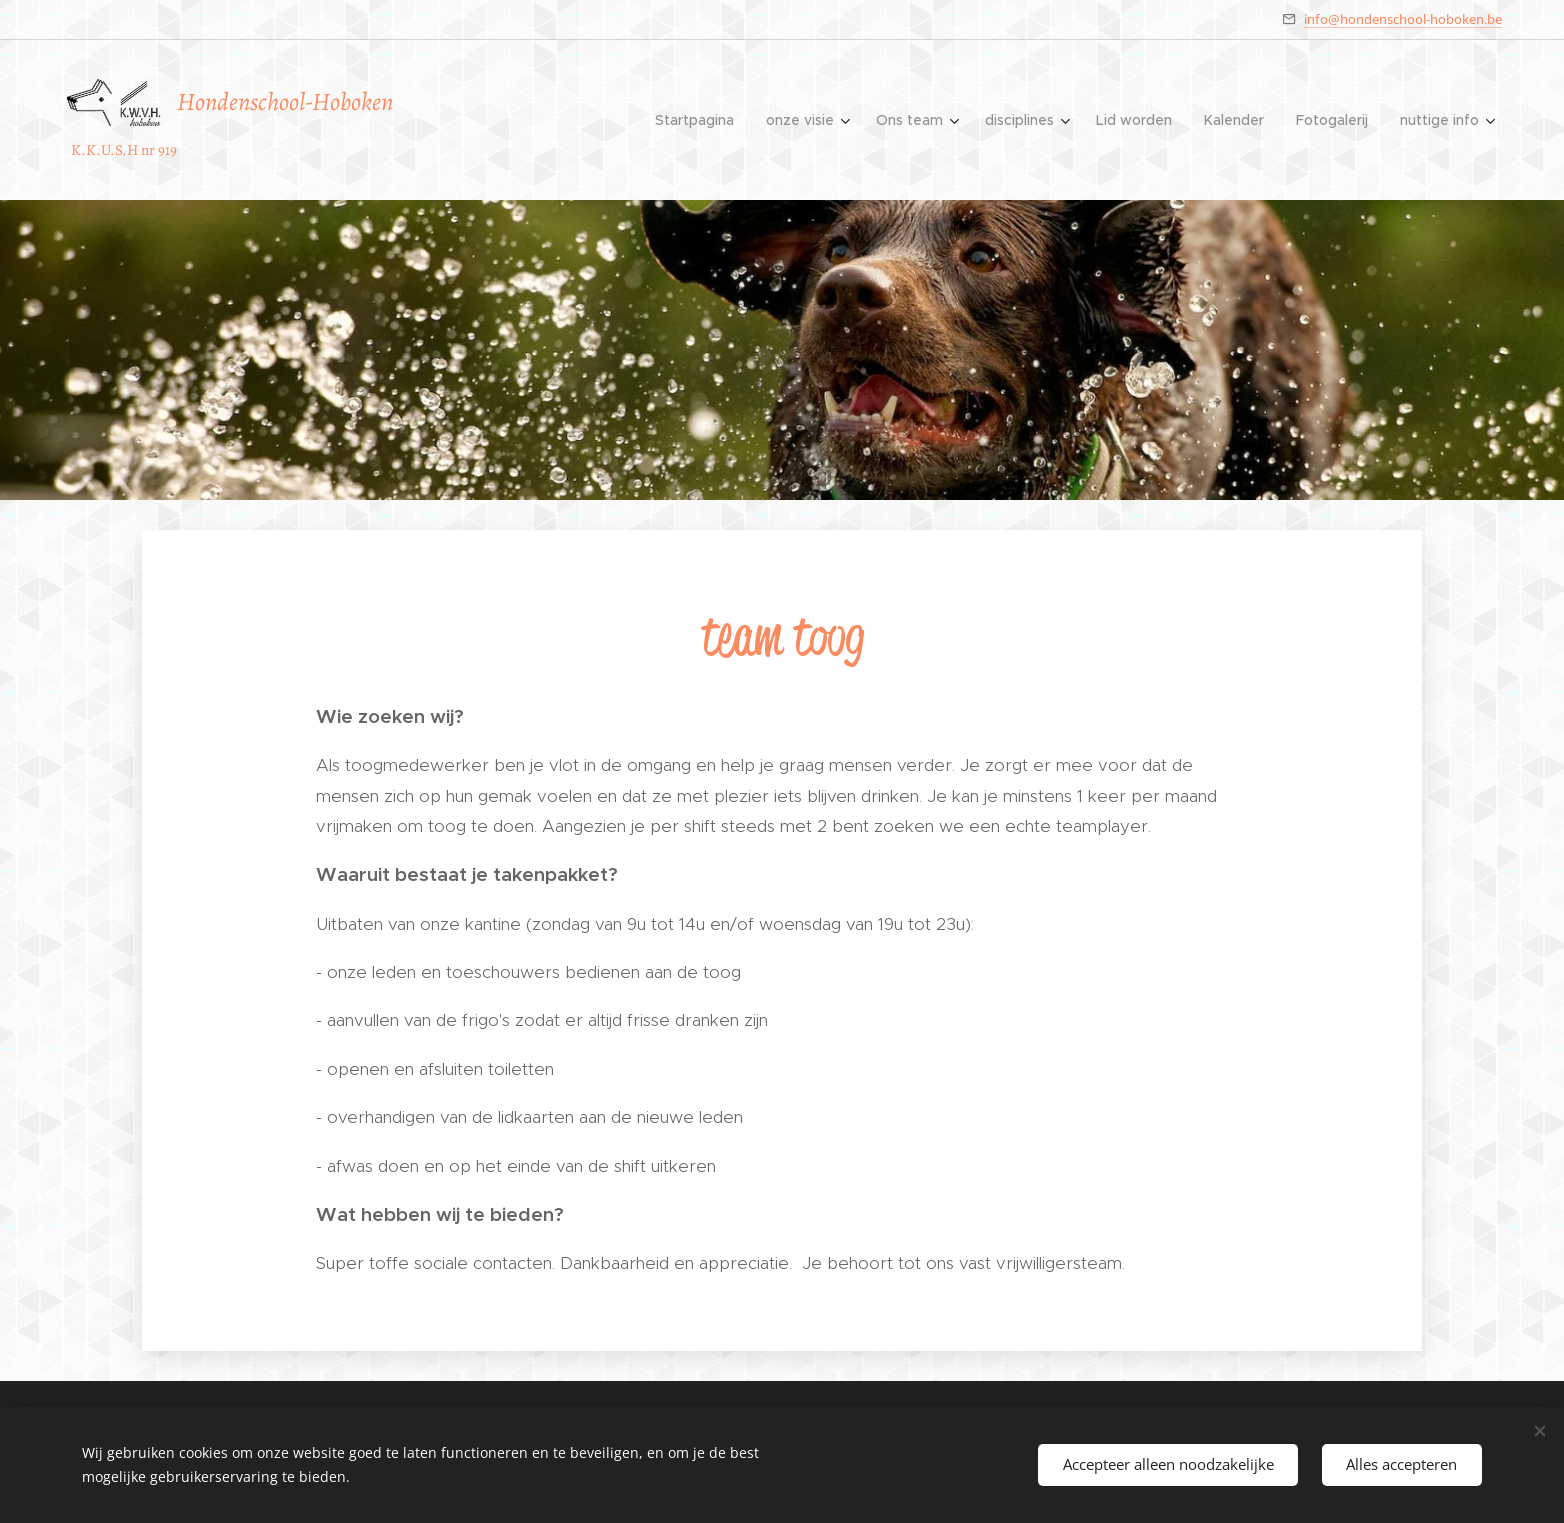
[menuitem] (700, 120)
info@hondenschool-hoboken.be (1403, 19)
